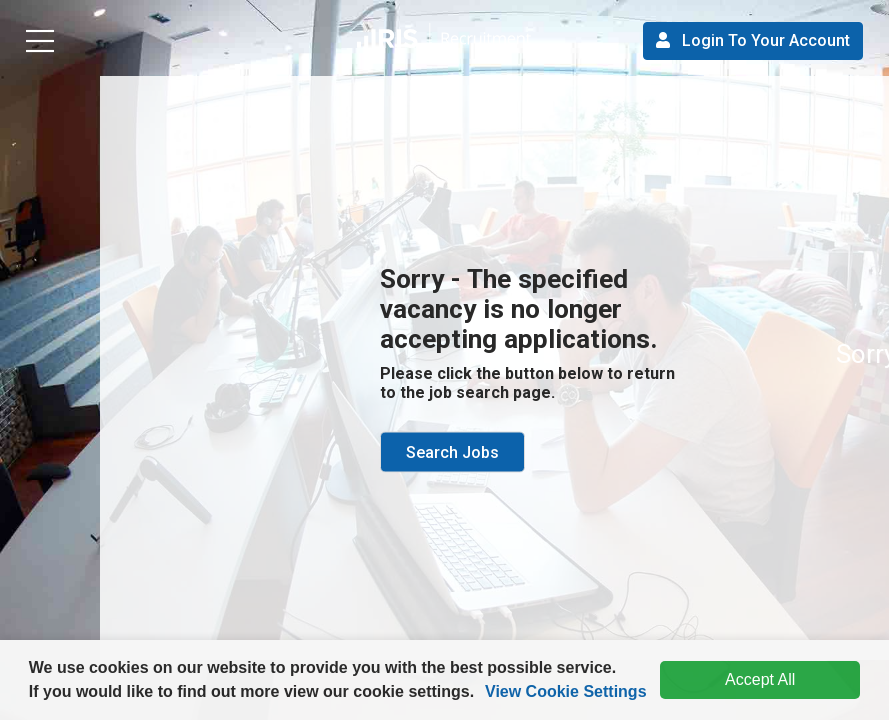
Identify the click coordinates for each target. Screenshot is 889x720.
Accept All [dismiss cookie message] (760, 679)
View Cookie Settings (566, 691)
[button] (482, 694)
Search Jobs (452, 452)
